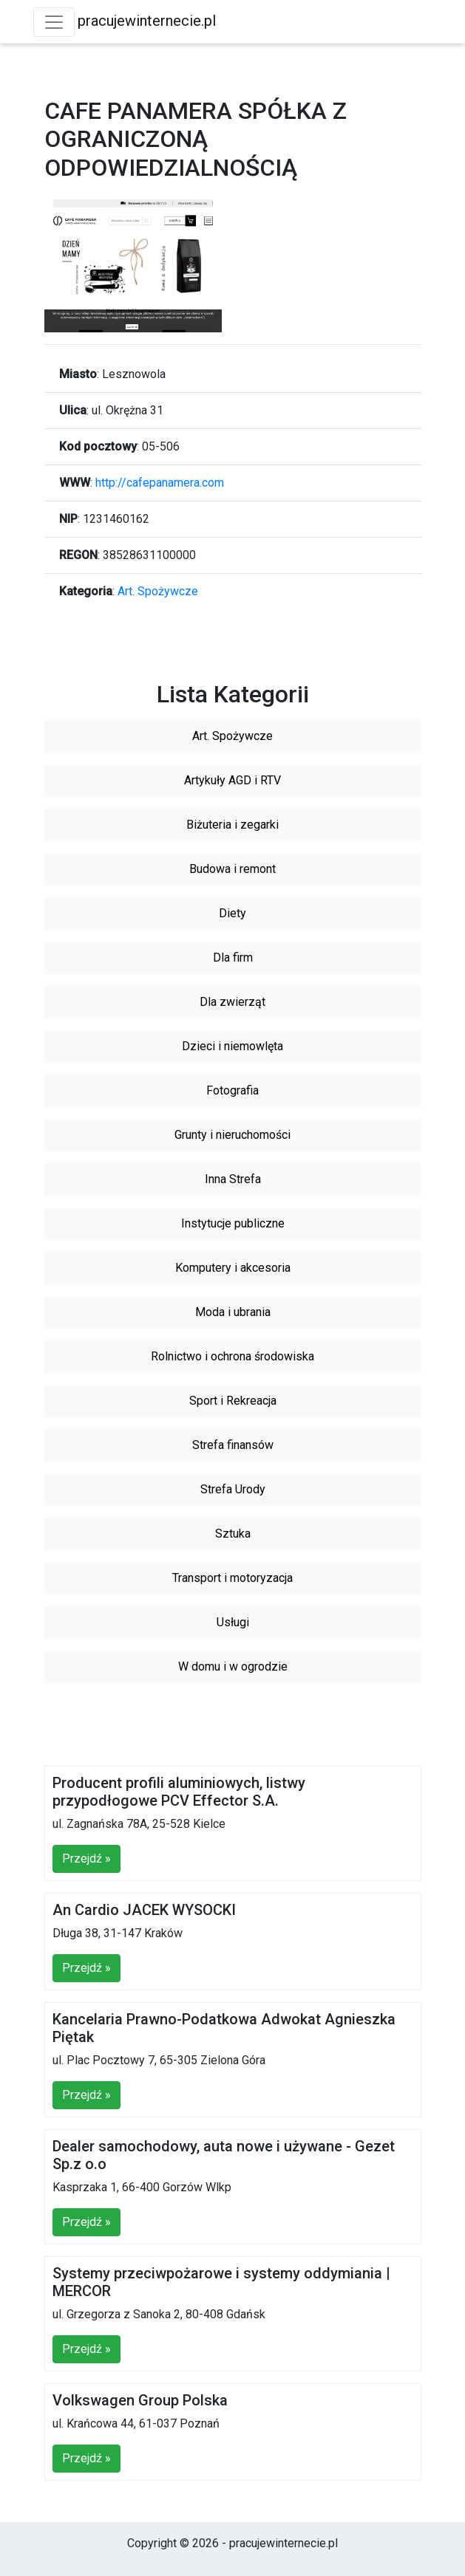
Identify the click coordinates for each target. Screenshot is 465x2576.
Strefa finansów (233, 1445)
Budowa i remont (232, 869)
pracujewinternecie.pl (147, 21)
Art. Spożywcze (158, 591)
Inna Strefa (233, 1179)
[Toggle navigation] (54, 22)
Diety (232, 913)
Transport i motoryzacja (232, 1578)
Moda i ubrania (233, 1312)
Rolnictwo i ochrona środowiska (232, 1356)
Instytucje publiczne (233, 1223)
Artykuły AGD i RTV (232, 780)
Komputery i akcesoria (233, 1268)
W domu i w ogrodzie (233, 1666)
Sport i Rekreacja (232, 1401)
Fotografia (232, 1090)
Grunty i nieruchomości (232, 1135)
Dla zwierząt (232, 1002)
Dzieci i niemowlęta (232, 1046)
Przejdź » (86, 1859)
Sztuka (233, 1534)
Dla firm (233, 957)
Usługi (233, 1622)
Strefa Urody (232, 1489)
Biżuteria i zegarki (232, 825)
